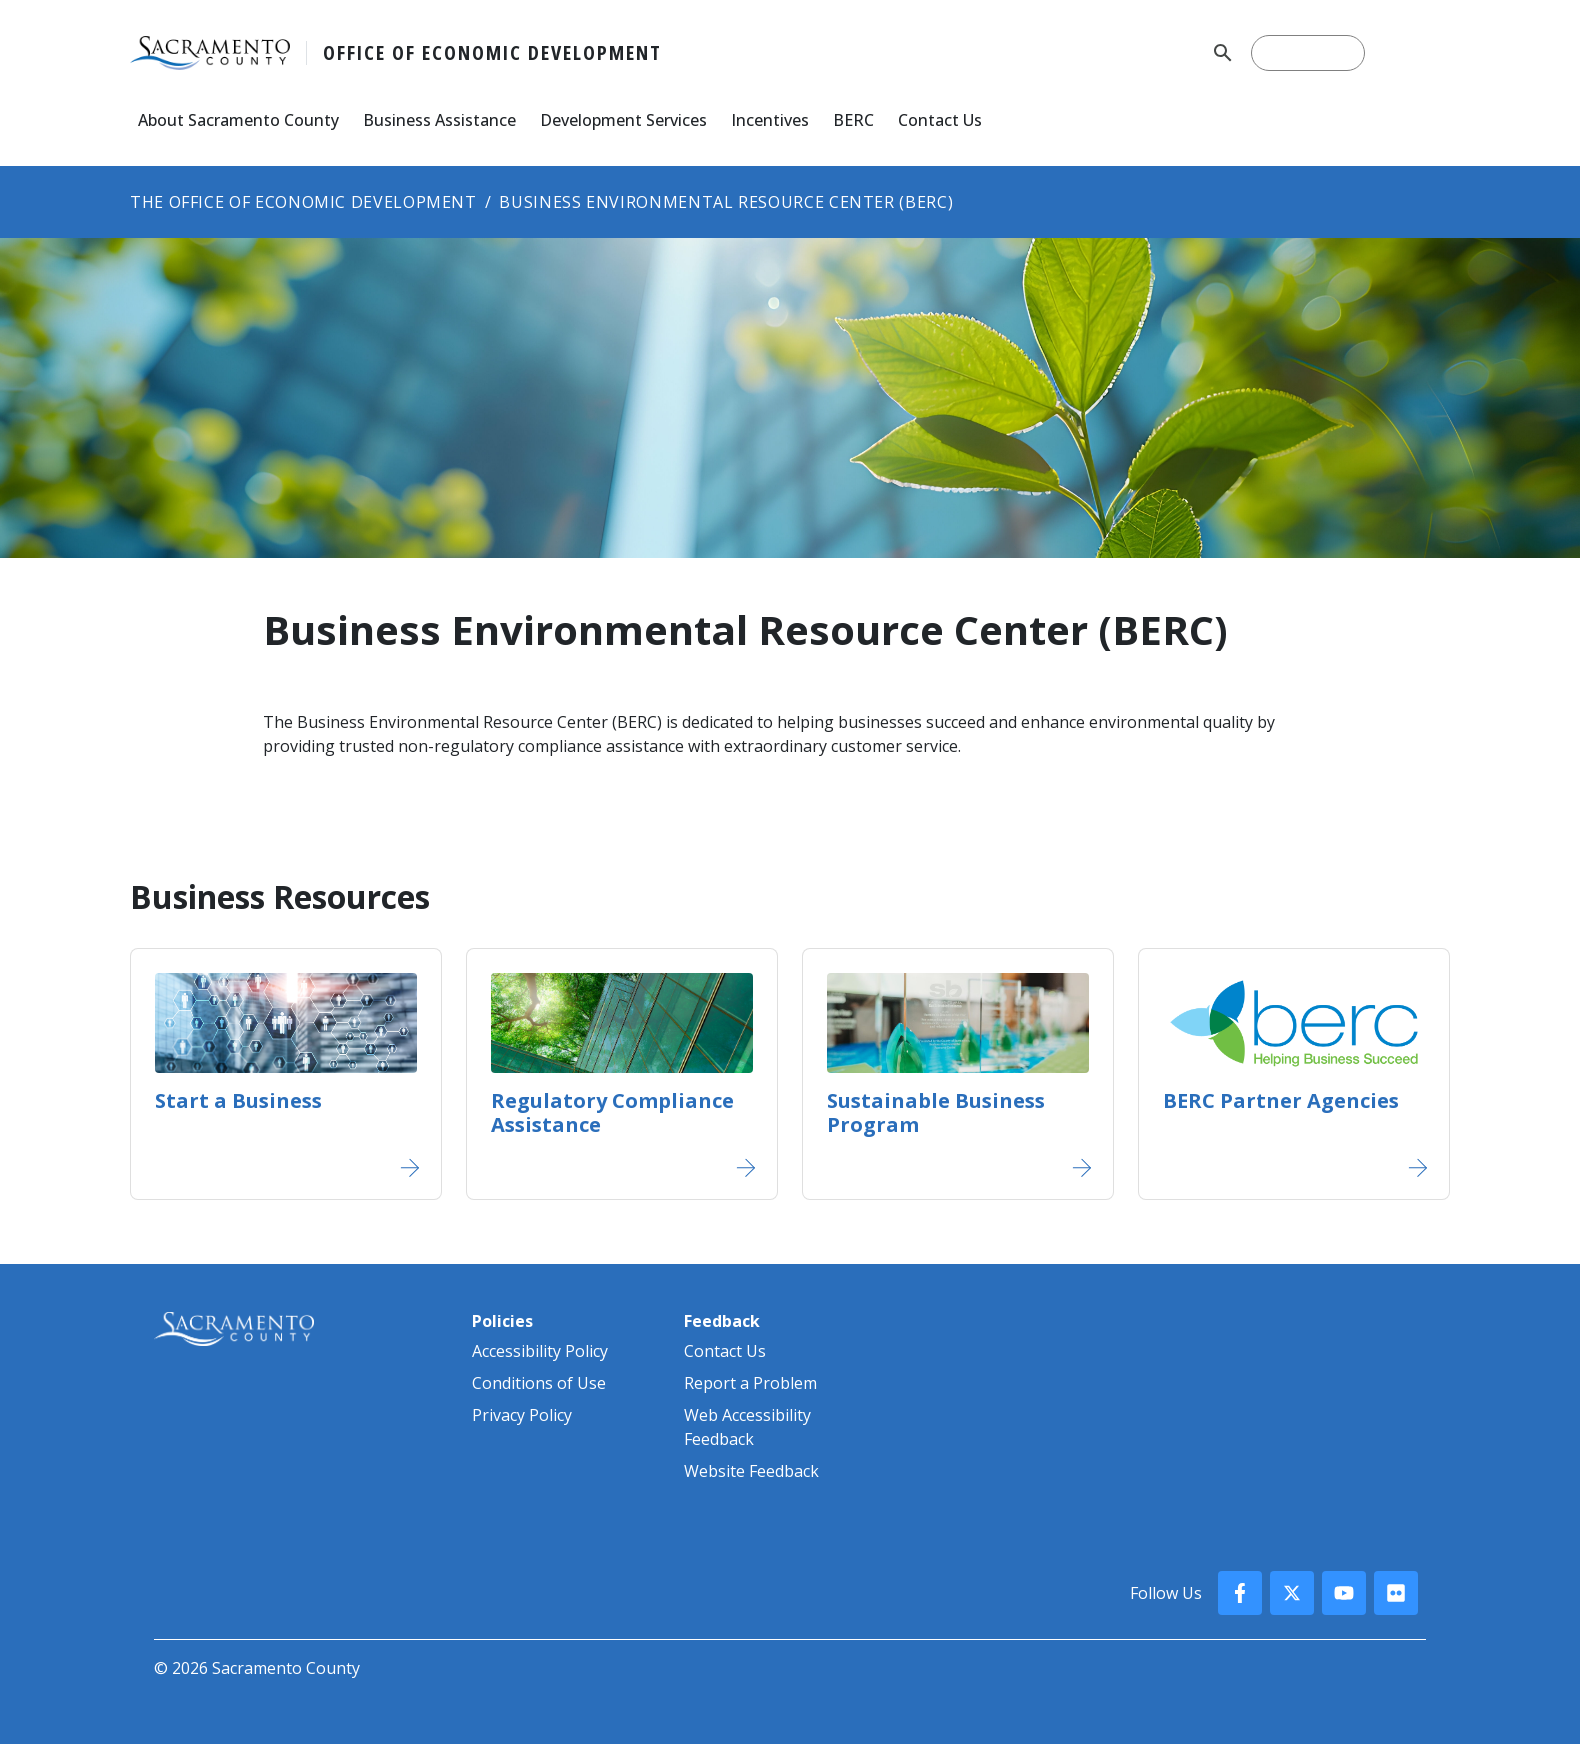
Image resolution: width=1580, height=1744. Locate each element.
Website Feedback (751, 1471)
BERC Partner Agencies (1281, 1100)
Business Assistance (439, 120)
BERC (853, 120)
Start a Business (238, 1100)
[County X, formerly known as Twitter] (1292, 1593)
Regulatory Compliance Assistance (612, 1112)
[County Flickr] (1396, 1593)
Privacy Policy (522, 1415)
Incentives (770, 120)
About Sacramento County (238, 120)
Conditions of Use (539, 1383)
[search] (1308, 53)
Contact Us (940, 120)
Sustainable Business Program (936, 1112)
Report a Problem (750, 1383)
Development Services (623, 120)
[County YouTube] (1344, 1593)
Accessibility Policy (540, 1351)
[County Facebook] (1240, 1593)
